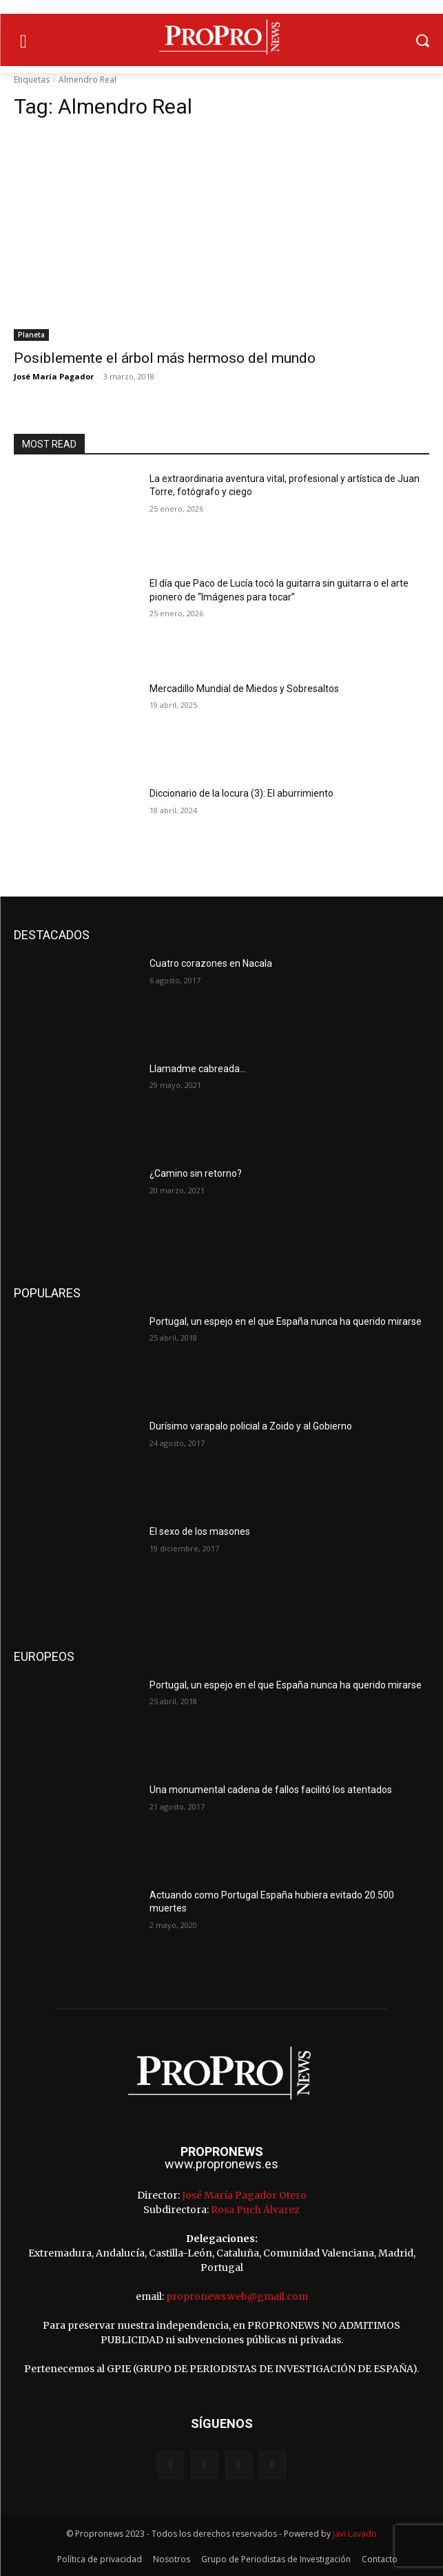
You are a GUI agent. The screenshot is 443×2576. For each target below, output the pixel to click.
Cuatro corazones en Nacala (211, 963)
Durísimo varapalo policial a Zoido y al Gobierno (251, 1426)
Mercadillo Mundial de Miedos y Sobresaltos (244, 688)
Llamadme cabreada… (198, 1068)
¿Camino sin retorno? (196, 1173)
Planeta (31, 334)
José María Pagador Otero (244, 2195)
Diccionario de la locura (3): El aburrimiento (241, 793)
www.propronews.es (221, 2164)
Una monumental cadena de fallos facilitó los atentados (271, 1789)
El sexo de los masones (200, 1531)
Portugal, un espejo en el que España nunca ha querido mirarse (286, 1321)
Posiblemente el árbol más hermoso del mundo (165, 358)
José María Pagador (54, 376)
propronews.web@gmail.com (237, 2296)
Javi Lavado (355, 2534)
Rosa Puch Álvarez (255, 2209)
